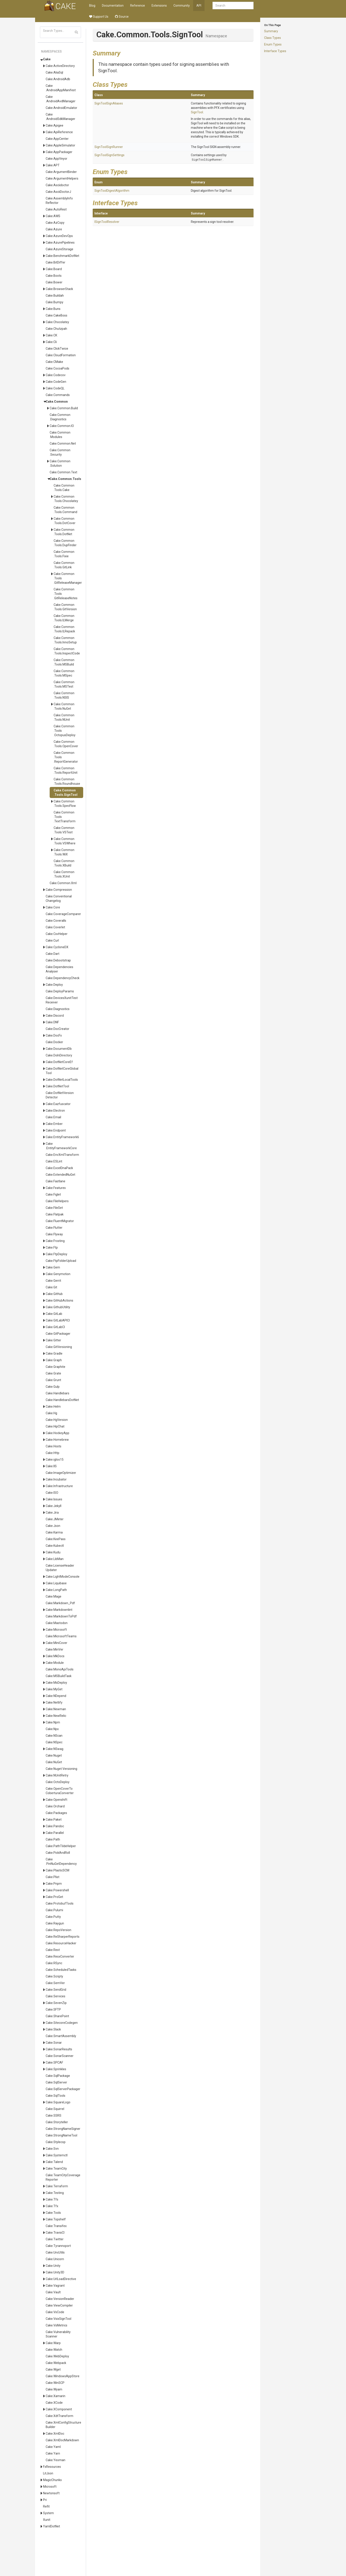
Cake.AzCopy (55, 222)
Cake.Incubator (56, 1479)
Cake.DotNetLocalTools (62, 1079)
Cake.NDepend (56, 1696)
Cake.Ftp (52, 1247)
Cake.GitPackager (58, 1333)
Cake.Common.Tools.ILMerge (64, 618)
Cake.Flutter (54, 1227)
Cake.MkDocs (55, 1656)
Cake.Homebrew (57, 1439)
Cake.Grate (53, 1373)
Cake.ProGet (54, 1897)
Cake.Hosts (53, 1446)
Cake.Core (53, 907)
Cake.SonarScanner (59, 2056)
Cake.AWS (53, 216)
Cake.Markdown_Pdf (60, 1603)
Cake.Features (56, 1188)
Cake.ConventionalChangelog (59, 898)
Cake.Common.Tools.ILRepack (64, 629)
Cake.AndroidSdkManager (60, 117)
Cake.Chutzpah (56, 328)
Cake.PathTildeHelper (61, 1846)
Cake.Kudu (53, 1552)
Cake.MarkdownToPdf (61, 1616)
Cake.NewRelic (56, 1715)
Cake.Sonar (54, 2042)
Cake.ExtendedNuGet (60, 1174)
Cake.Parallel (55, 1833)
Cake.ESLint (54, 1161)
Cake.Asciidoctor (57, 185)
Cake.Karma (54, 1532)
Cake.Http (52, 1453)
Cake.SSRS (53, 2115)
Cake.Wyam (54, 2389)
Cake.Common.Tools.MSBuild (64, 662)
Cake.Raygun (55, 1923)
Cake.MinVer (54, 1649)
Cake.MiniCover (56, 1643)
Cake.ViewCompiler (59, 2305)
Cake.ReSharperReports (62, 1936)
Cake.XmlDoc (55, 2433)
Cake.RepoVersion (58, 1930)
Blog (92, 5)
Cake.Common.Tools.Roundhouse (67, 781)
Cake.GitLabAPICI (58, 1320)
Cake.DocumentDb (59, 1048)
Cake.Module (55, 1662)
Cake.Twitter (55, 2239)
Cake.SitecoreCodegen (62, 2022)
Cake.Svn (52, 2148)
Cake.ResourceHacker (61, 1943)
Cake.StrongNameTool (61, 2135)
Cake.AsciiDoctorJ (58, 191)
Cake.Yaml (53, 2447)
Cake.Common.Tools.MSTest (64, 684)
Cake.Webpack (56, 2363)
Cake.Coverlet (55, 927)
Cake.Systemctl (57, 2155)
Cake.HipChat (55, 1426)
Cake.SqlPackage (58, 2075)
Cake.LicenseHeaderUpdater (60, 1568)
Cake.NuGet (54, 1762)
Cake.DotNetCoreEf (59, 1062)
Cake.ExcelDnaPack (59, 1168)
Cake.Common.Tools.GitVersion (65, 607)
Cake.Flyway (54, 1234)
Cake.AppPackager (59, 152)
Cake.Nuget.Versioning (61, 1768)
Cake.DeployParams (60, 991)
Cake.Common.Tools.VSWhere (64, 841)
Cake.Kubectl (55, 1545)
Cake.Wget (53, 2369)
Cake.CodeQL (55, 388)
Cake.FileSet (54, 1207)
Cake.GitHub (54, 1294)
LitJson (48, 2473)
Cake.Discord (55, 1015)
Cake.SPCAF (54, 2062)
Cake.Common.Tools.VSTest (64, 830)
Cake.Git (51, 1287)
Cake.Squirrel (55, 2109)
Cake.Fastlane (55, 1181)
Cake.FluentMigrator (60, 1221)
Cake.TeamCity (56, 2168)
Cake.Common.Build (64, 408)
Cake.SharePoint (57, 2016)
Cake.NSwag (54, 1749)
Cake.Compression (59, 889)
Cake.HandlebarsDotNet (62, 1400)
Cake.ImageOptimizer (61, 1473)
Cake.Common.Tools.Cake (64, 488)
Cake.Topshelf (56, 2219)
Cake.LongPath (56, 1590)
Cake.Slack (53, 2029)
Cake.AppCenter (57, 138)
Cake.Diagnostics (58, 1009)
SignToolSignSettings (109, 155)
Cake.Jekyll (53, 1506)
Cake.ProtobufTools (59, 1903)
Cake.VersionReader (60, 2299)
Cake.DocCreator (57, 1029)
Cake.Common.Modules (60, 435)
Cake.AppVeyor (56, 158)
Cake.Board (54, 269)
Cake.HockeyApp (57, 1433)
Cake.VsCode (55, 2312)
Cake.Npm (53, 1722)
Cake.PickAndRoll (58, 1852)
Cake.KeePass (56, 1539)
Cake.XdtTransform (59, 2416)
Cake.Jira (52, 1512)
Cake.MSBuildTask (58, 1676)
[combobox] (233, 5)
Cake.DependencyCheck (62, 978)
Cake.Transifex (56, 2226)
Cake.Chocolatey (57, 322)
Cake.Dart (52, 953)
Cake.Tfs (52, 2199)
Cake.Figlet (53, 1194)
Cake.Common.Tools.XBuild (64, 863)
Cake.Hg (51, 1413)
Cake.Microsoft (56, 1629)
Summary (271, 31)
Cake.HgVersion (57, 1420)
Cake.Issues (54, 1499)
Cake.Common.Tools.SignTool (65, 792)
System (48, 2513)
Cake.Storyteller (57, 2122)
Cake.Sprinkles (56, 2069)
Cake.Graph (54, 1360)
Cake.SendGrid (56, 1989)
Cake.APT (53, 165)
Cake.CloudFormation (61, 355)
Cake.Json (53, 1526)
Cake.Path (53, 1839)
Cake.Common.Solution (60, 463)
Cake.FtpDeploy (56, 1254)
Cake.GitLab (54, 1313)
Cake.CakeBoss (56, 315)
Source (122, 16)
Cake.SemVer (55, 1983)
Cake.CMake (54, 362)
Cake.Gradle (54, 1353)
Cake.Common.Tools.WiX (64, 852)
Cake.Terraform (57, 2186)
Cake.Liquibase (56, 1583)
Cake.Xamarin (55, 2396)
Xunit (46, 2519)
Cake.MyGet (54, 1689)
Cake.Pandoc (55, 1826)
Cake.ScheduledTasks (61, 1969)
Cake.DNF (52, 1022)
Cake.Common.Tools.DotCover (64, 521)
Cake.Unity (53, 2265)
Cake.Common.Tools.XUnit (64, 874)
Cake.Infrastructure (59, 1486)
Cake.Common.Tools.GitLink (64, 565)
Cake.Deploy (54, 984)
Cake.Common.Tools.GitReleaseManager (68, 578)
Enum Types (273, 44)
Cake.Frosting (55, 1241)
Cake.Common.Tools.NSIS (64, 695)
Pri (45, 2500)
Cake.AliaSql (54, 72)
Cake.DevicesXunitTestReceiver (62, 1000)
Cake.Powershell (57, 1890)
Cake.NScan (54, 1735)
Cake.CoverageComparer (63, 914)
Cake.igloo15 (55, 1459)
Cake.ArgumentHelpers (62, 178)
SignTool (197, 112)
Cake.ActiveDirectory (60, 66)
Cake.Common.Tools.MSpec (64, 673)
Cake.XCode (54, 2402)
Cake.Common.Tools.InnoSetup (65, 640)
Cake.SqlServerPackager (63, 2089)
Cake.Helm (53, 1406)
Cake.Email (53, 1117)
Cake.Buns (53, 309)
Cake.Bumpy (54, 302)
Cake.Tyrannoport (58, 2246)
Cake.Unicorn (55, 2259)
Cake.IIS (51, 1466)
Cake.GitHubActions (59, 1300)
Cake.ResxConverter (60, 1956)
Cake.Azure (54, 229)
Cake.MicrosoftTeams (61, 1636)
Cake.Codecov (56, 375)
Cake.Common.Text (63, 472)
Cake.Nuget (54, 1755)
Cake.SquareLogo (58, 2102)
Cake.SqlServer (56, 2082)
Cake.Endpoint (56, 1130)
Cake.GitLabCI (55, 1327)
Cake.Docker (54, 1042)
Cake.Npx (52, 1729)
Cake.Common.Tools (65, 479)
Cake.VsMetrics (56, 2325)
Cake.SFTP (53, 2009)
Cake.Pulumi (54, 1910)
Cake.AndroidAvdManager (60, 99)
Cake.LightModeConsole (62, 1576)
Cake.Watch (54, 2349)
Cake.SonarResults (59, 2049)
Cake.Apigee (54, 125)
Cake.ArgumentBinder (61, 172)
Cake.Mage (53, 1596)
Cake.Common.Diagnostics (60, 417)
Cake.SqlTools (55, 2095)
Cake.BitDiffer (55, 262)
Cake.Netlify (54, 1702)
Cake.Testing (55, 2193)
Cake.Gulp (53, 1386)
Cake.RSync (54, 1963)
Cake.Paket (54, 1819)
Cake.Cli (51, 342)
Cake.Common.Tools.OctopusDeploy (64, 730)
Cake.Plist (52, 1877)
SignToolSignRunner (108, 147)
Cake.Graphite (55, 1367)
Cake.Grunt (53, 1380)
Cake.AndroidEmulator (61, 108)
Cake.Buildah (55, 295)
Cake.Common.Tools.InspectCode (67, 651)
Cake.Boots (54, 275)
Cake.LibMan (55, 1559)
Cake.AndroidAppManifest (61, 88)
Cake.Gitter (53, 1340)
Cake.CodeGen (56, 381)
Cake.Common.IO (62, 426)
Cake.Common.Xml (63, 883)
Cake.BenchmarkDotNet (62, 256)
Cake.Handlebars (57, 1393)
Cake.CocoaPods (57, 368)
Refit (46, 2506)
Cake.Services (55, 1996)
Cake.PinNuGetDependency (61, 1861)
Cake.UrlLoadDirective (61, 2279)
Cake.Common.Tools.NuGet (64, 706)
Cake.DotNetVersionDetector (60, 1095)
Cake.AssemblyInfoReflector (59, 201)
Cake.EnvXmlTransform (62, 1154)
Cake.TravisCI (55, 2232)
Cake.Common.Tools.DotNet (64, 532)
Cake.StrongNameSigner (63, 2129)
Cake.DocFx (54, 1035)
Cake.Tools (53, 2212)
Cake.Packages (56, 1813)
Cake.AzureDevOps (59, 236)
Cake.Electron (55, 1110)
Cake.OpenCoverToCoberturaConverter (60, 1791)
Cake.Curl (52, 940)
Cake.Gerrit (53, 1280)
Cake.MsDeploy (56, 1682)
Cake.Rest (53, 1950)
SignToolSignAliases (108, 103)
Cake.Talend (54, 2162)
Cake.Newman (56, 1709)
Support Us (98, 16)
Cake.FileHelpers (57, 1201)
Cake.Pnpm (54, 1883)
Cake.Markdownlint (59, 1609)
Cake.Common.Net (63, 443)
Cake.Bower (54, 282)
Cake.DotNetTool (57, 1086)
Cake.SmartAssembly (61, 2036)
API (198, 5)
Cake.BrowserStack (59, 289)
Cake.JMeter (55, 1519)
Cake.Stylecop (56, 2142)
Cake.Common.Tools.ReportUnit (65, 770)
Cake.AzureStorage (59, 249)
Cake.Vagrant (55, 2285)
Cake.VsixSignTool (58, 2318)
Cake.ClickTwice (57, 348)
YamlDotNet (51, 2526)
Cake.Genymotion (58, 1274)
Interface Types (275, 51)
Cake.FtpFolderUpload (61, 1260)
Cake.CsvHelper (57, 934)
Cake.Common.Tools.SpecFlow (65, 803)
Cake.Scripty (54, 1976)
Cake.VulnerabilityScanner (58, 2334)
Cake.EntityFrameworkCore (61, 1146)
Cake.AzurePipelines (60, 242)
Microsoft (49, 2486)
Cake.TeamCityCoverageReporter (63, 2177)
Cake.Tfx (52, 2206)
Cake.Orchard (55, 1806)
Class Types (272, 38)
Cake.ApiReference (59, 132)
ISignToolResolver (106, 222)
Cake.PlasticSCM (57, 1870)
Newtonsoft (51, 2493)
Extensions (159, 5)
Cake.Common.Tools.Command (65, 510)
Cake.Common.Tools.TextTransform (64, 817)
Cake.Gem (53, 1267)
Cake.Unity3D (55, 2272)
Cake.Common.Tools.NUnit (64, 717)
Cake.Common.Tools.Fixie (64, 554)
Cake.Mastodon (57, 1623)
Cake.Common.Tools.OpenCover (66, 744)
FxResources (52, 2466)
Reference (137, 5)
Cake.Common (57, 401)
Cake (47, 59)
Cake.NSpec (54, 1742)
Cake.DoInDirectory (59, 1055)
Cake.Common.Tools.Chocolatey (66, 499)
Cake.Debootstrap (58, 960)
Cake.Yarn (53, 2453)
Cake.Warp (53, 2343)
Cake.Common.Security (60, 452)
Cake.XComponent (59, 2409)
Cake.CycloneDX (57, 947)
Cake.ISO (52, 1492)
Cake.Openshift (56, 1799)
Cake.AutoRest (56, 209)
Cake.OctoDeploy (58, 1782)
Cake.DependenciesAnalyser (59, 969)
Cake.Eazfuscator (58, 1104)
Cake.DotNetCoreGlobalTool (62, 1071)
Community (181, 5)
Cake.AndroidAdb (58, 79)
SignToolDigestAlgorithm (111, 190)
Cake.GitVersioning (59, 1347)
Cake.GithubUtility (58, 1307)
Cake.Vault (53, 2292)
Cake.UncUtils (55, 2252)
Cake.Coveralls (56, 920)
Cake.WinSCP (55, 2383)
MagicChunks (52, 2480)
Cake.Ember (54, 1124)
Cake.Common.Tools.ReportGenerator (66, 757)
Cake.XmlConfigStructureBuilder (63, 2425)
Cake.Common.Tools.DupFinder (65, 543)
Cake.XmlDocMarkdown (62, 2440)
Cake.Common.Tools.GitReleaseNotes (65, 594)
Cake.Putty (53, 1916)
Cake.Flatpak (55, 1214)
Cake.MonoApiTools (59, 1669)
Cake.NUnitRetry (57, 1775)
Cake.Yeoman (55, 2460)
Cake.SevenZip (56, 2003)
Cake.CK (51, 335)
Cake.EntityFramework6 (62, 1137)
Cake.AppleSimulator (60, 145)
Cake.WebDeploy (57, 2356)
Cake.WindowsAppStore (62, 2376)
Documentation (113, 5)
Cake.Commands (58, 395)
